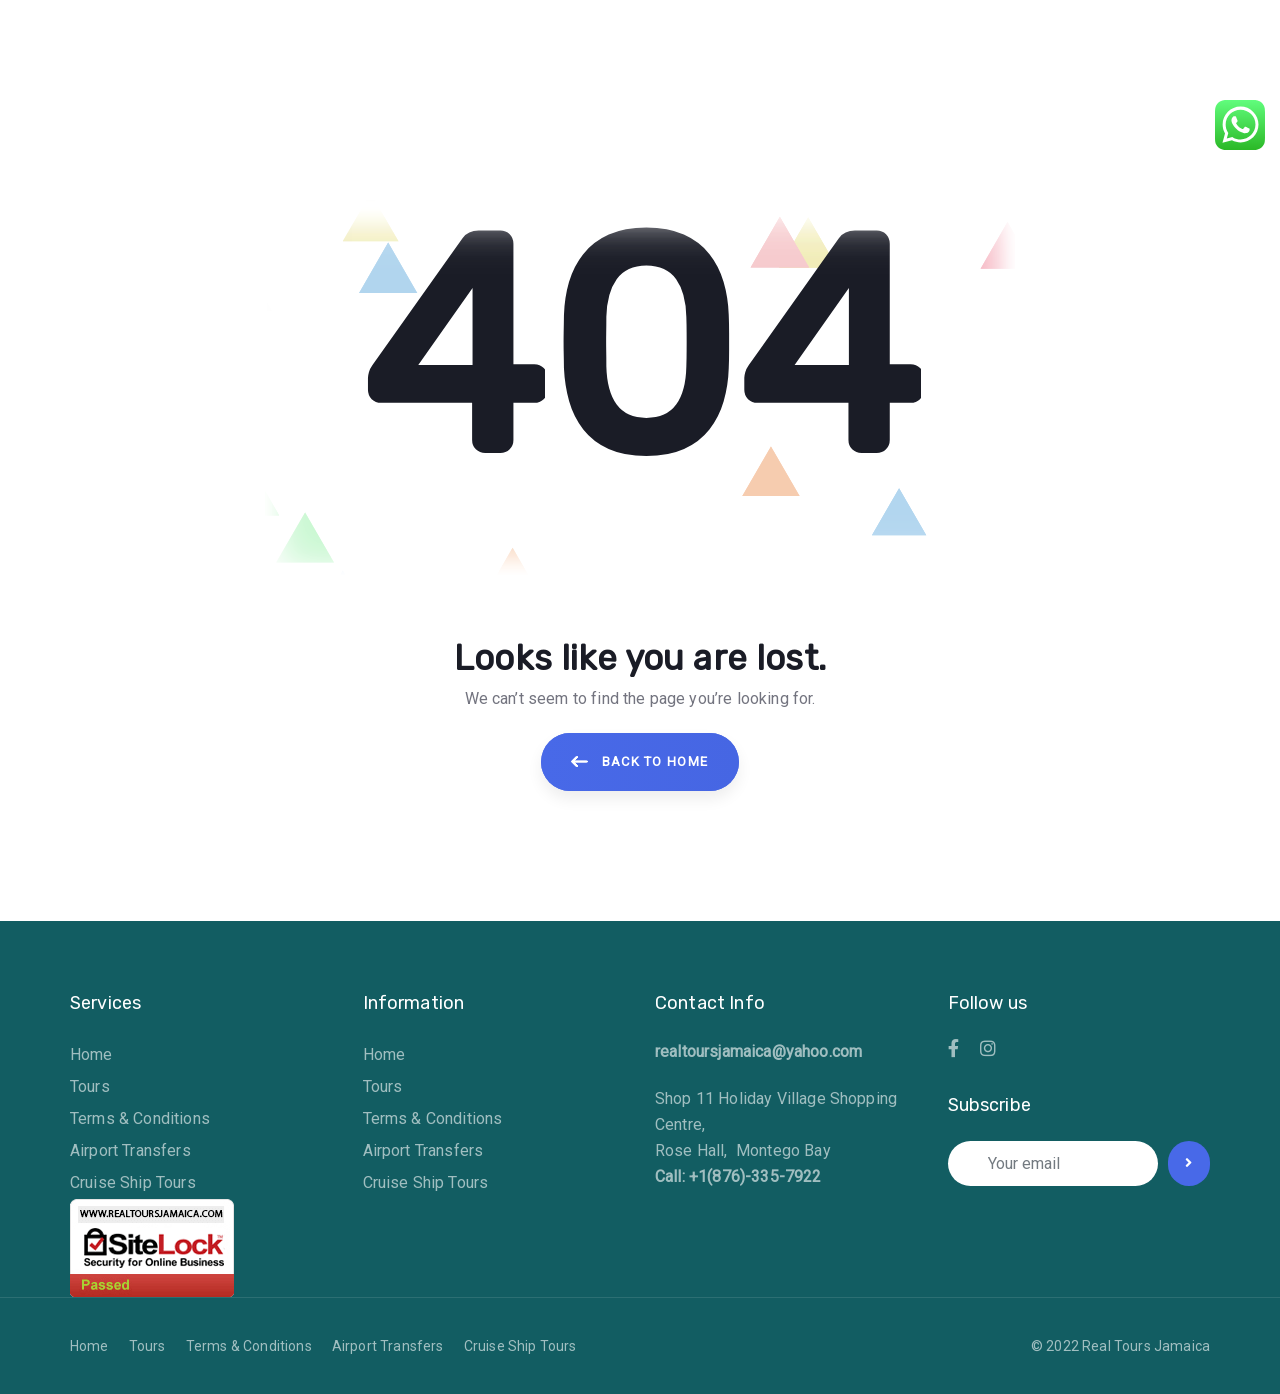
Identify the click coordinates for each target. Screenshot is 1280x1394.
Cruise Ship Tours (133, 1182)
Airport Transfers (130, 1150)
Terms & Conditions (140, 1118)
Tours (90, 1086)
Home (91, 1054)
